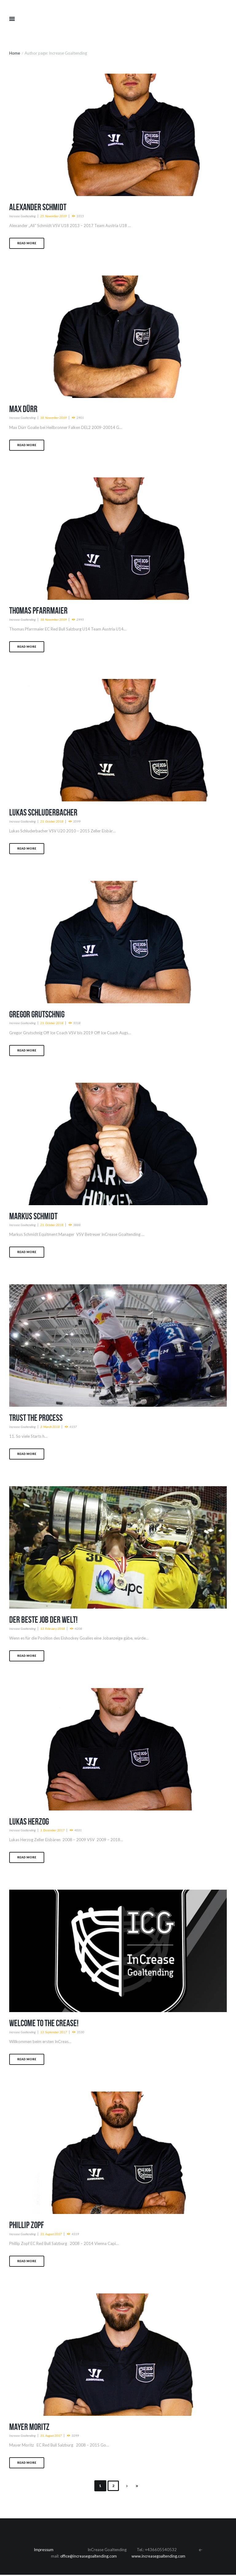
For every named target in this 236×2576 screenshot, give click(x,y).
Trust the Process (37, 1418)
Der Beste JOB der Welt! (45, 1620)
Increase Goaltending (22, 216)
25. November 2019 (54, 216)
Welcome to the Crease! (45, 2024)
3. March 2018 (50, 1427)
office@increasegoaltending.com (88, 2557)
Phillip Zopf (27, 2226)
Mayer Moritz (30, 2428)
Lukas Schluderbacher (44, 813)
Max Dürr (23, 409)
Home (14, 53)
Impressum (43, 2550)
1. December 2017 (53, 1831)
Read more (26, 243)
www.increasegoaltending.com (159, 2557)
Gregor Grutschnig (38, 1014)
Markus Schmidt (34, 1216)
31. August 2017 (52, 2235)
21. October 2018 (53, 821)
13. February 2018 (53, 1629)
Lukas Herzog (29, 1822)
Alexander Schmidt (38, 207)
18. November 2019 (54, 418)
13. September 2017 (54, 2033)
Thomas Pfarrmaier (39, 611)
